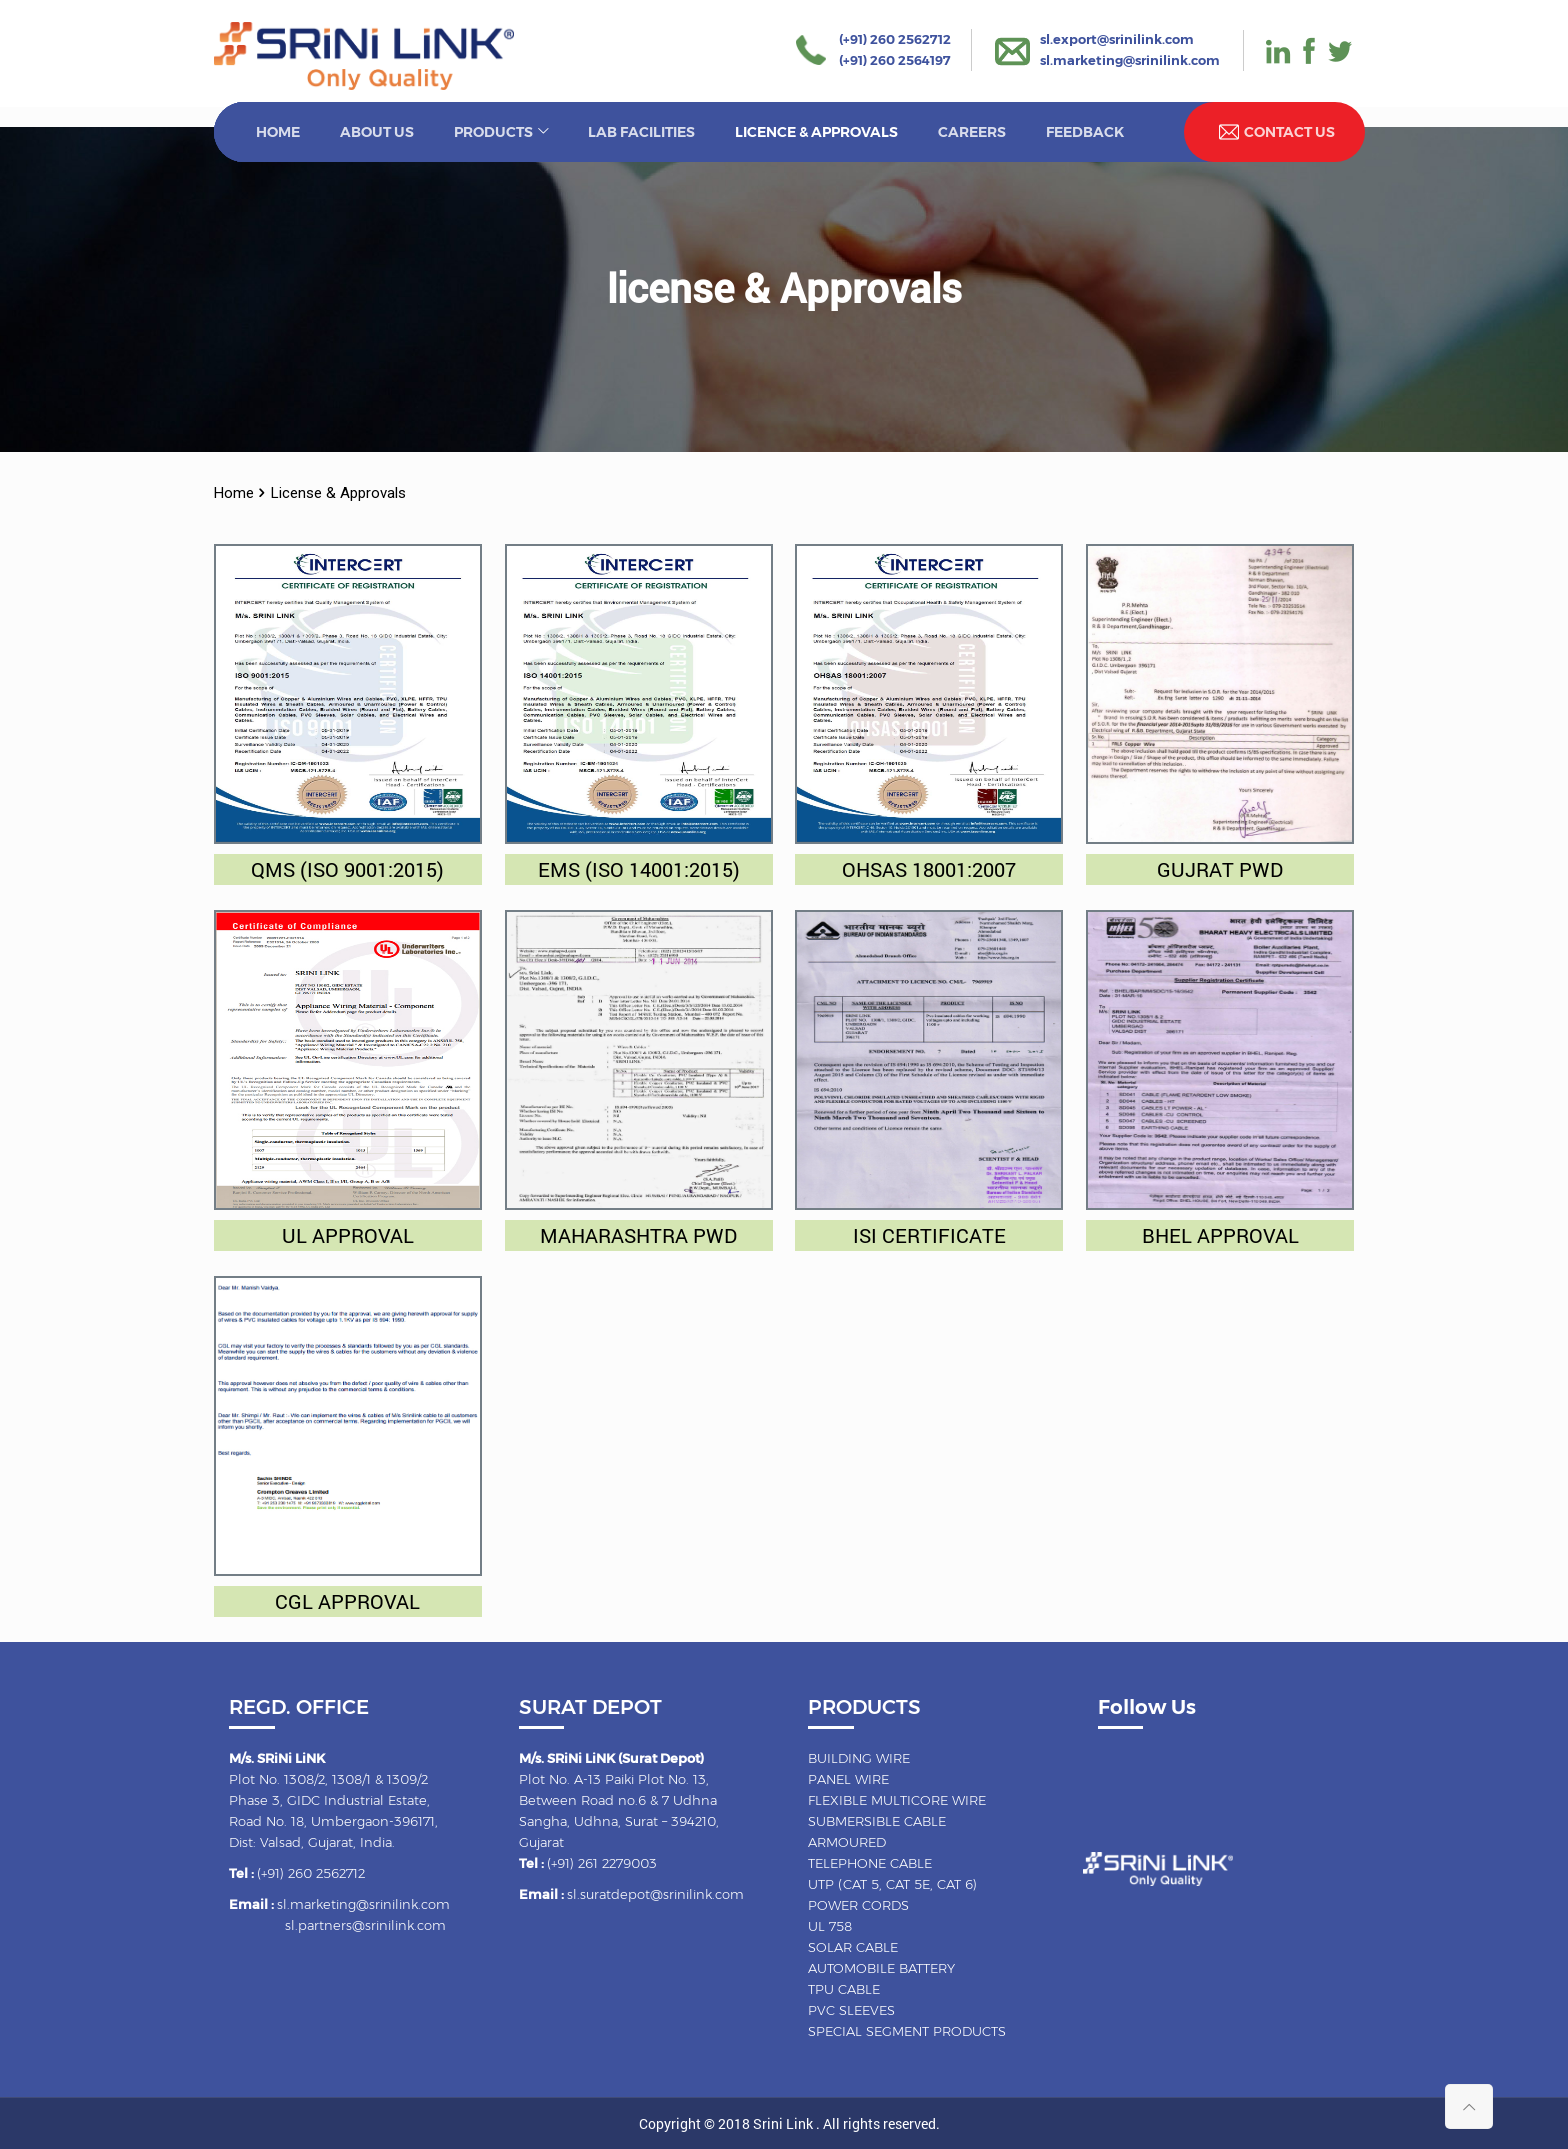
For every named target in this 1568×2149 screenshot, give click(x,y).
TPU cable (844, 1989)
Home (234, 493)
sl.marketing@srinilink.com (1130, 60)
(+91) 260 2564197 (895, 60)
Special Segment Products (907, 2031)
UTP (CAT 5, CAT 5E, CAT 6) (892, 1884)
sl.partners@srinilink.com (365, 1925)
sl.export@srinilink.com (1117, 39)
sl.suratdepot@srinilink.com (655, 1894)
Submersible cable (877, 1821)
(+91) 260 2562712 (895, 39)
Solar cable (853, 1947)
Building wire (859, 1758)
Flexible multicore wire (897, 1800)
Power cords (858, 1905)
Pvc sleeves (851, 2010)
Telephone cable (870, 1863)
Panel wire (848, 1779)
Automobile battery (881, 1968)
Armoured (847, 1842)
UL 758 (830, 1926)
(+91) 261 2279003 (602, 1863)
